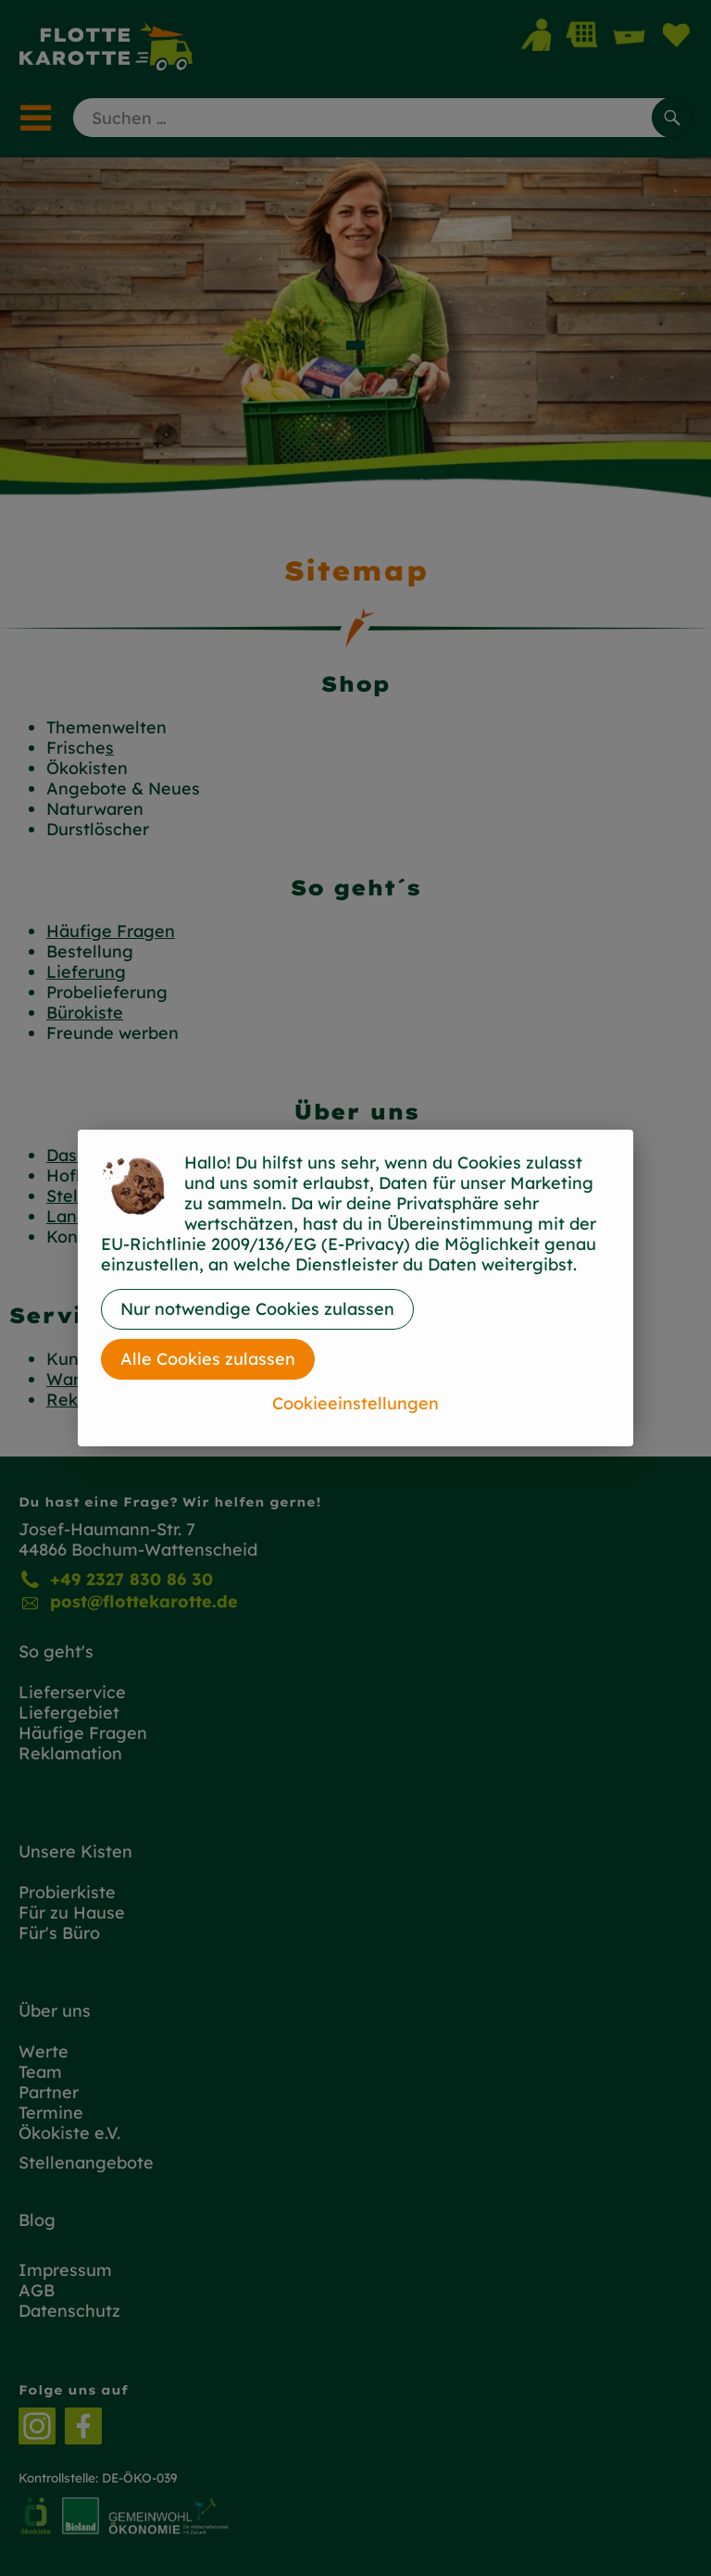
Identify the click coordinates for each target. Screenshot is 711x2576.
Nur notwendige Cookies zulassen (257, 1308)
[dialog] (355, 1288)
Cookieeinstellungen (355, 1403)
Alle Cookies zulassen (207, 1358)
